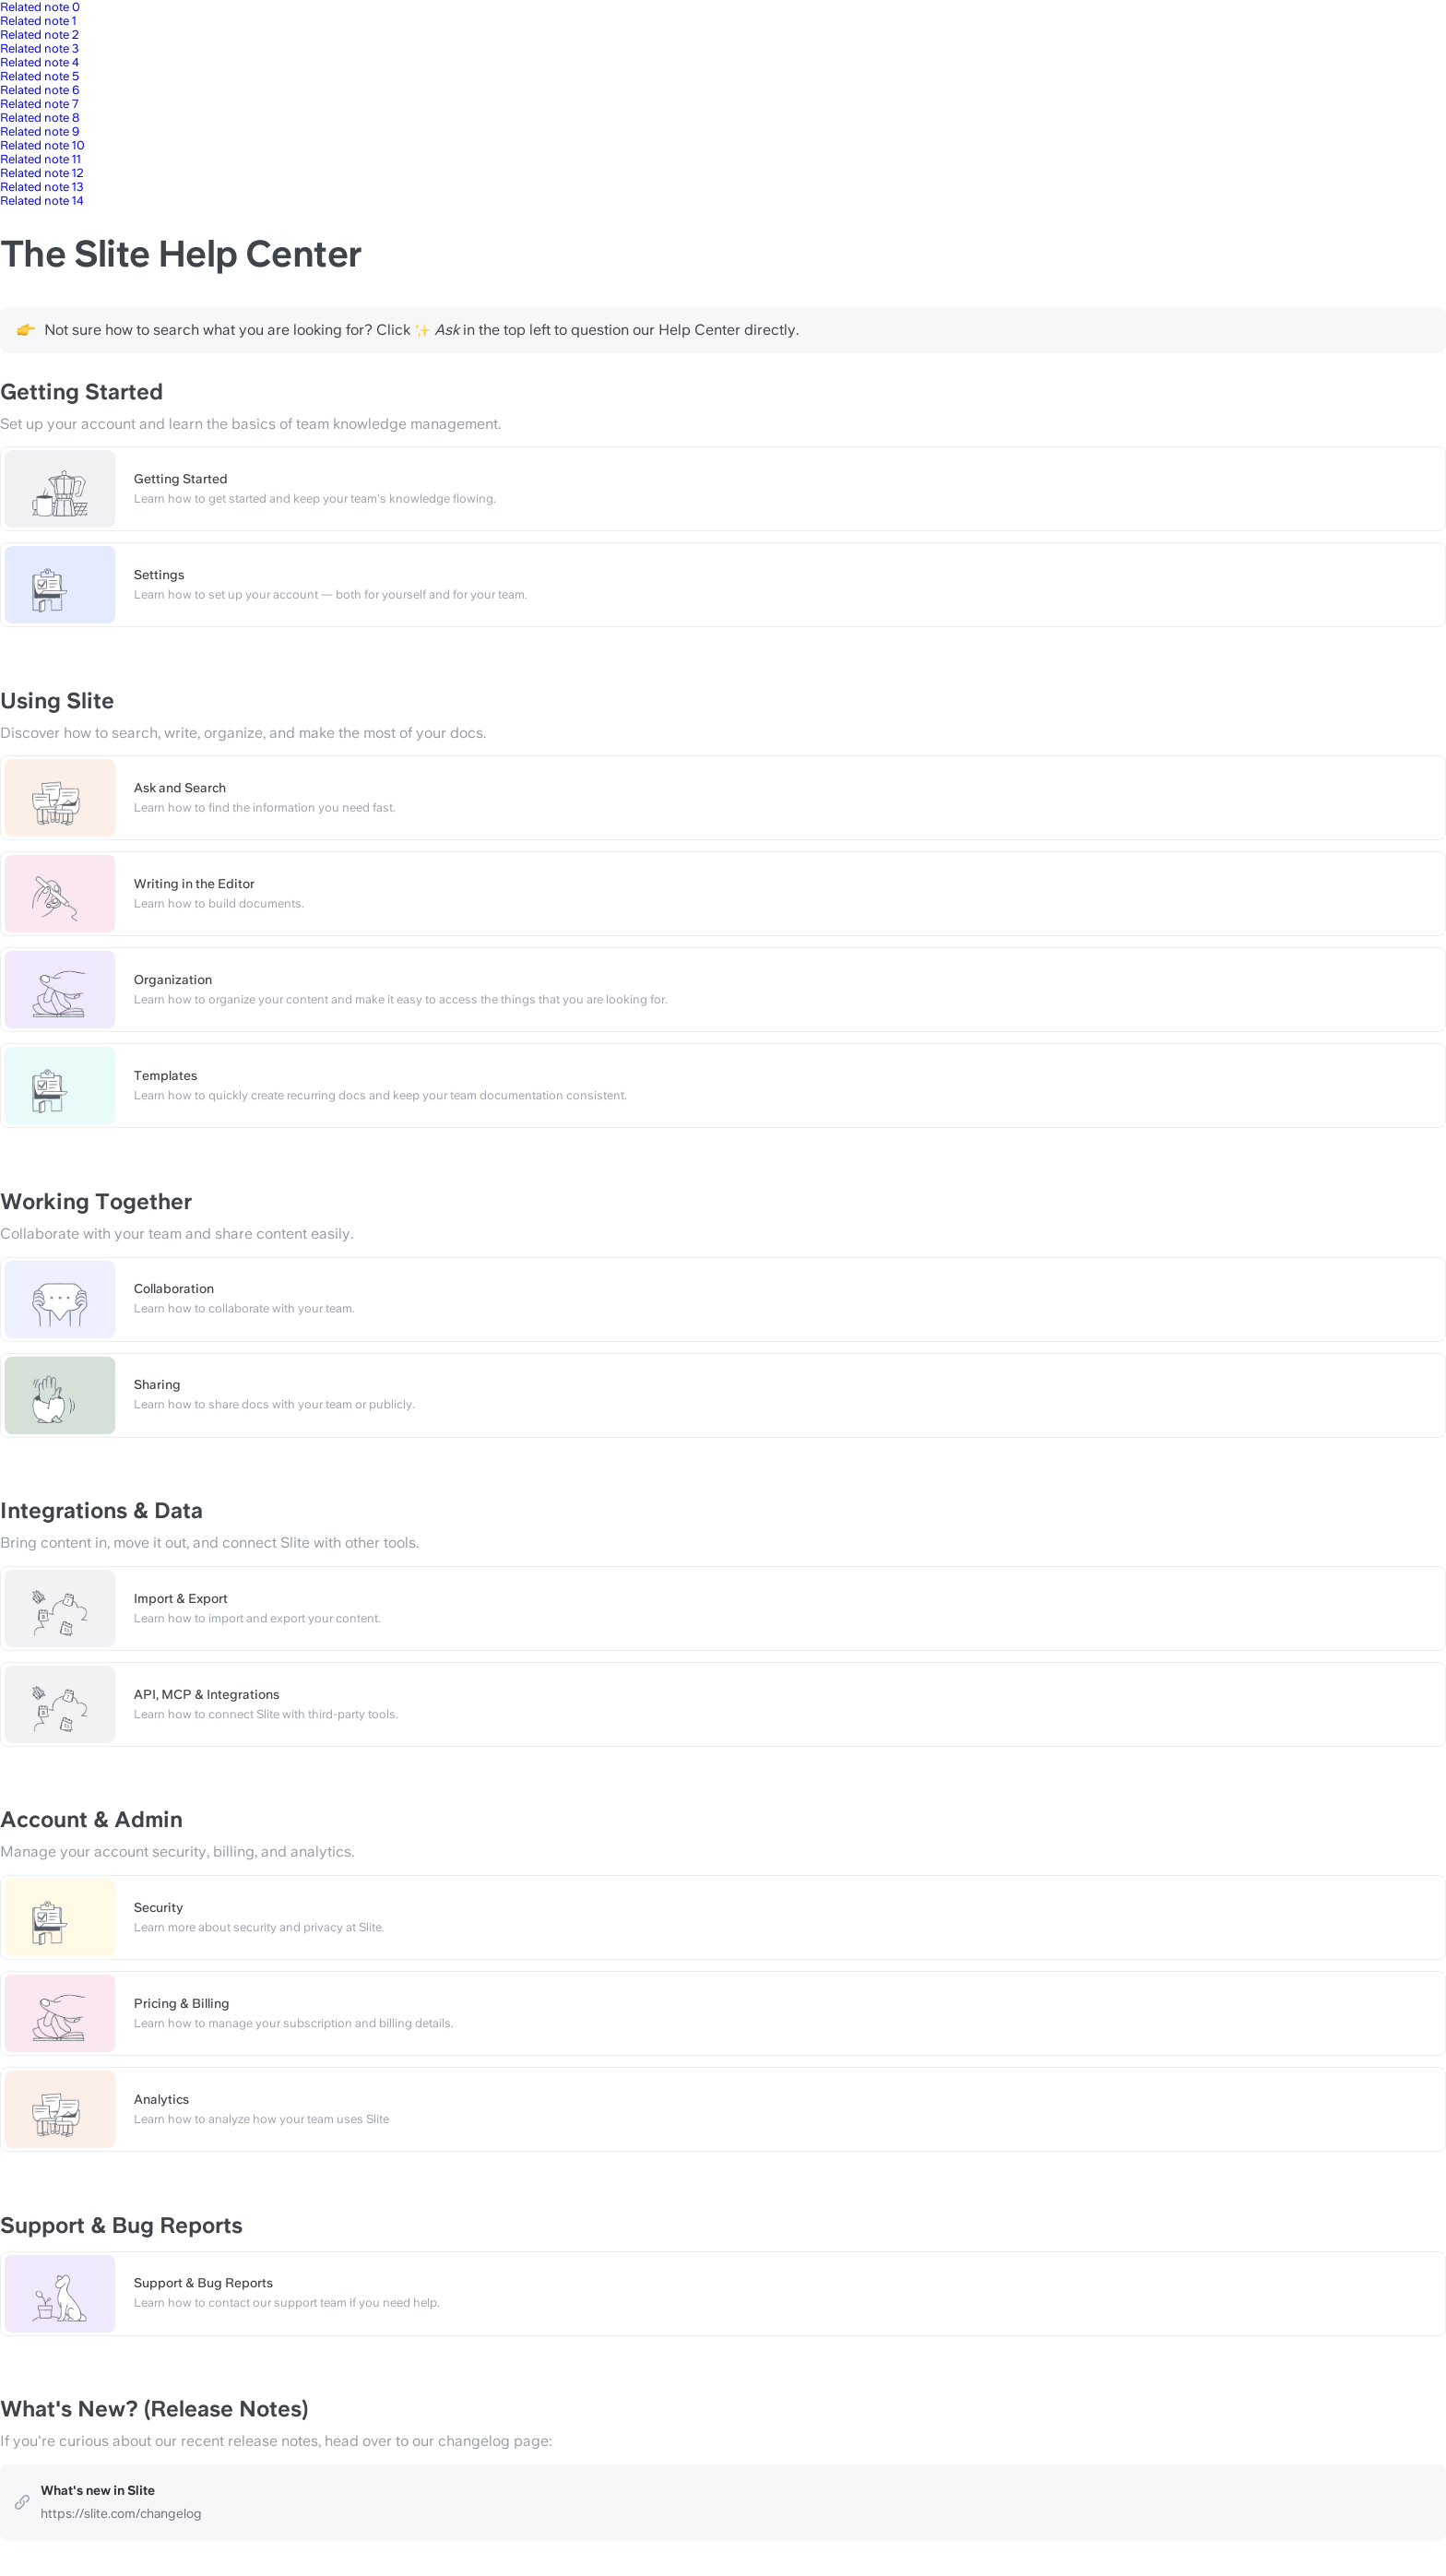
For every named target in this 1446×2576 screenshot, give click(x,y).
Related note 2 (39, 35)
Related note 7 (39, 104)
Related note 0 (40, 7)
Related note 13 (42, 187)
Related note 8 (39, 118)
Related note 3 (39, 48)
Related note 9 (39, 131)
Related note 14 (42, 201)
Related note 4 (39, 62)
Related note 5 (39, 76)
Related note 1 (38, 21)
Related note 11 (40, 159)
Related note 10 (42, 145)
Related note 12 (42, 173)
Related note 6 (39, 90)
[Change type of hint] (26, 329)
